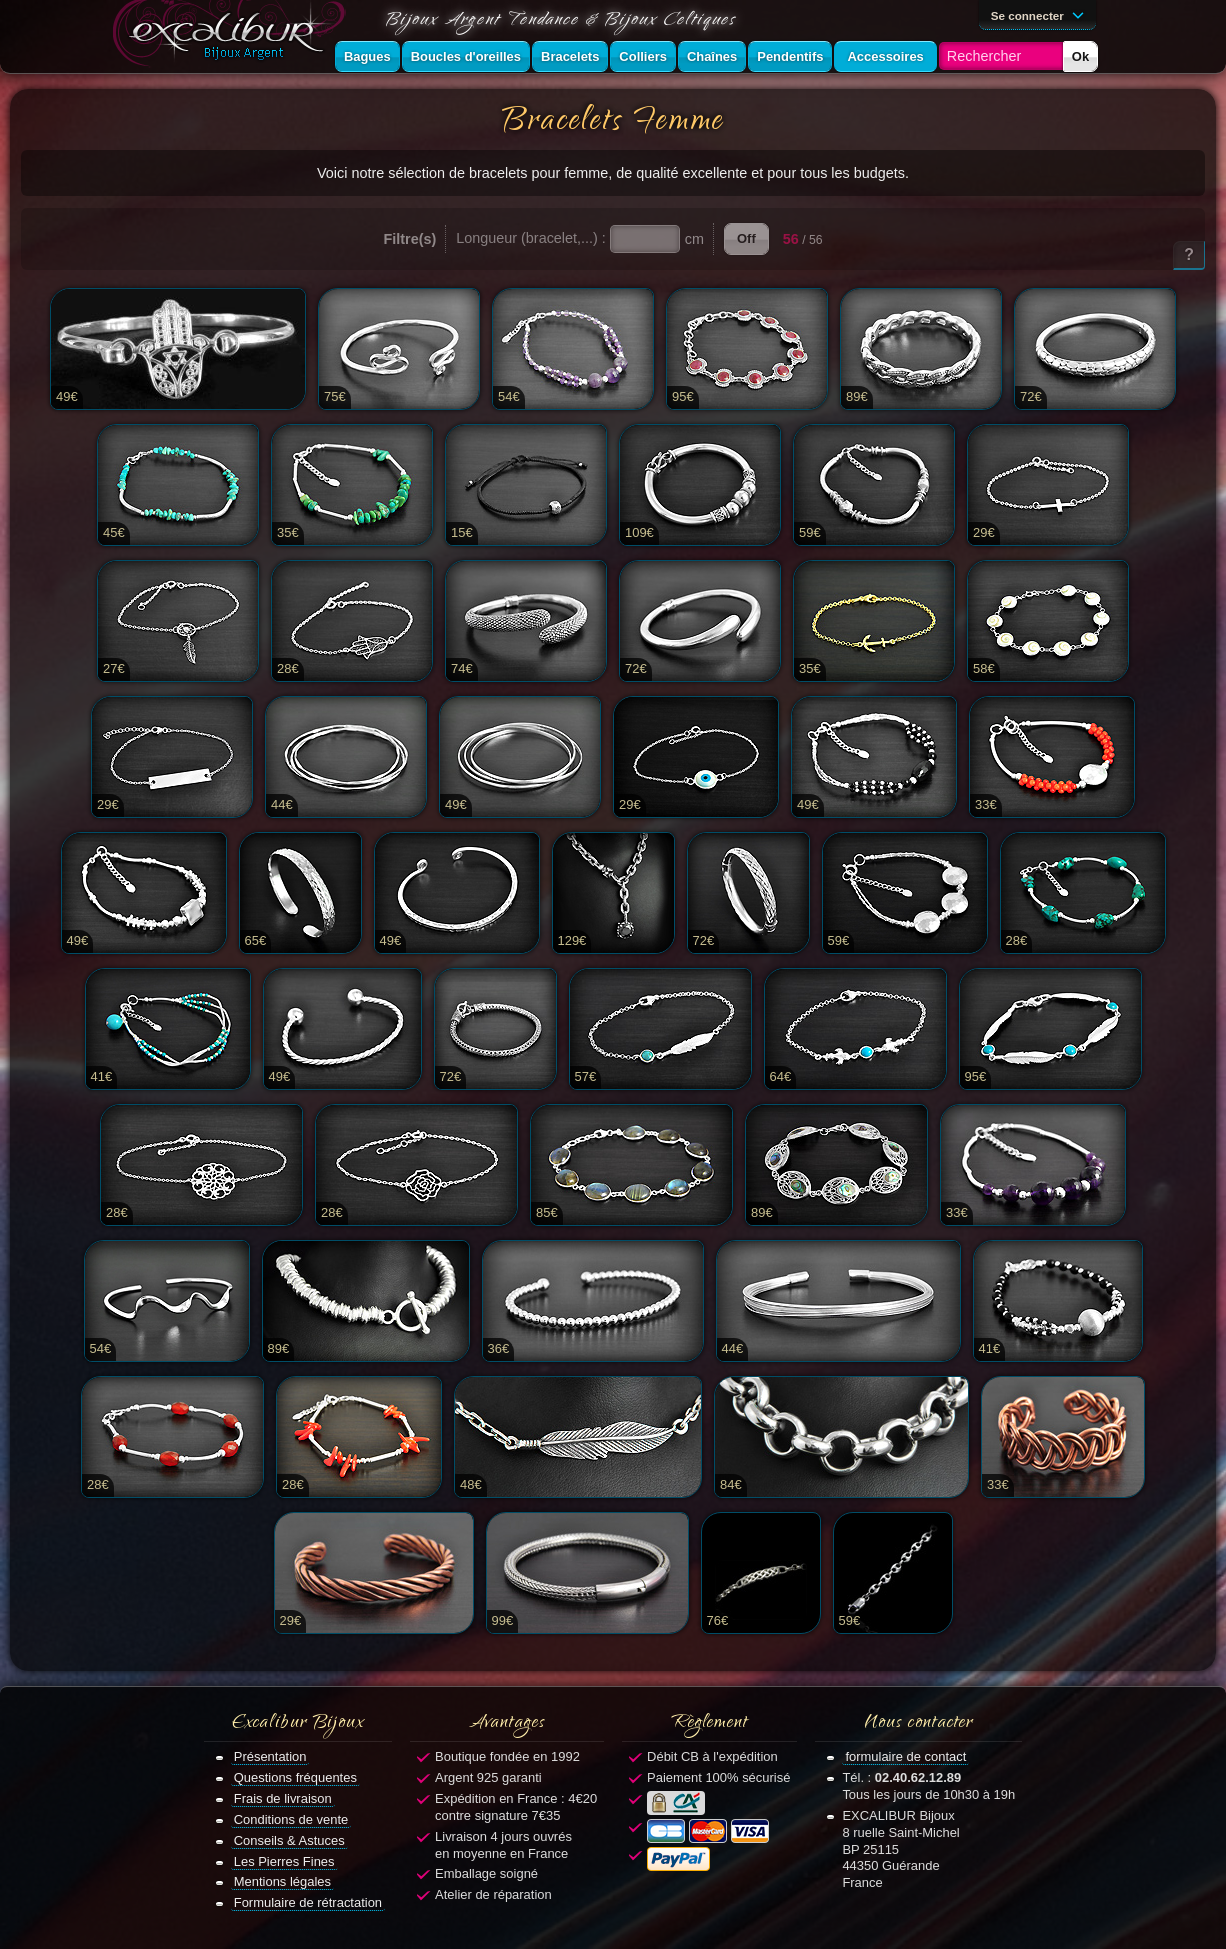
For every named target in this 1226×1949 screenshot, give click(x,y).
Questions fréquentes (295, 1777)
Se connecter (1041, 14)
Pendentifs (790, 56)
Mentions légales (282, 1881)
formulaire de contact (905, 1756)
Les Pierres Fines (284, 1861)
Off (746, 238)
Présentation (270, 1756)
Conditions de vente (291, 1819)
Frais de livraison (283, 1798)
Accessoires (885, 56)
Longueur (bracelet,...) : (531, 238)
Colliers (643, 56)
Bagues (367, 56)
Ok (1080, 56)
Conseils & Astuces (289, 1840)
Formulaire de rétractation (308, 1902)
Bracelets (570, 56)
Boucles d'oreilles (466, 56)
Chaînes (712, 56)
